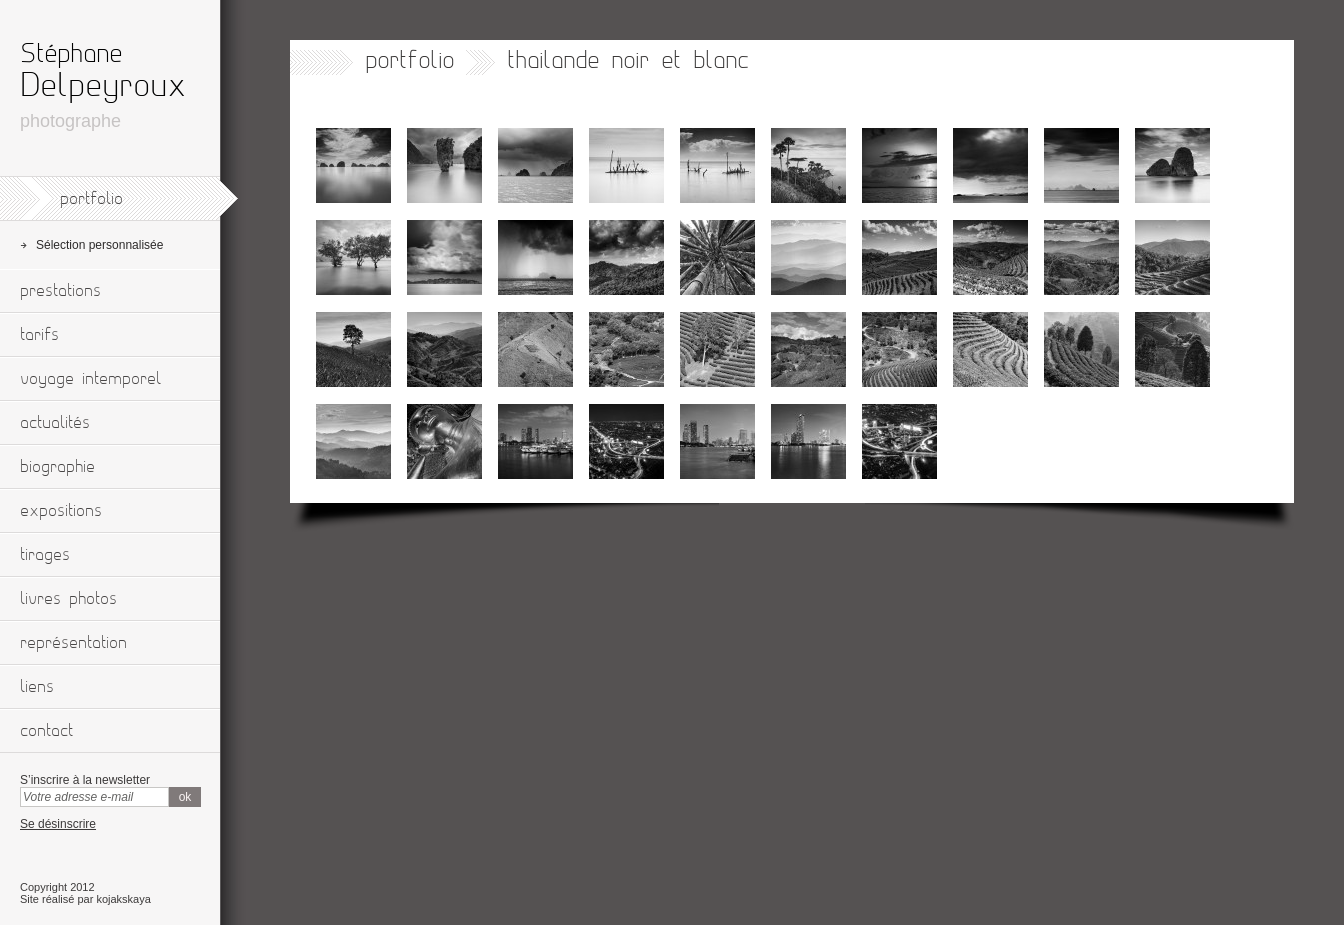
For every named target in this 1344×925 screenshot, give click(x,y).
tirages (45, 555)
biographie (57, 467)
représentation (73, 643)
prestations (60, 291)
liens (37, 687)
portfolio (91, 199)
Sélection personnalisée (99, 245)
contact (46, 731)
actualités (55, 423)
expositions (61, 511)
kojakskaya (123, 899)
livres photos (68, 599)
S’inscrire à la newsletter (85, 780)
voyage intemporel (90, 379)
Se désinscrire (58, 824)
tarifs (39, 335)
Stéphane (71, 54)
